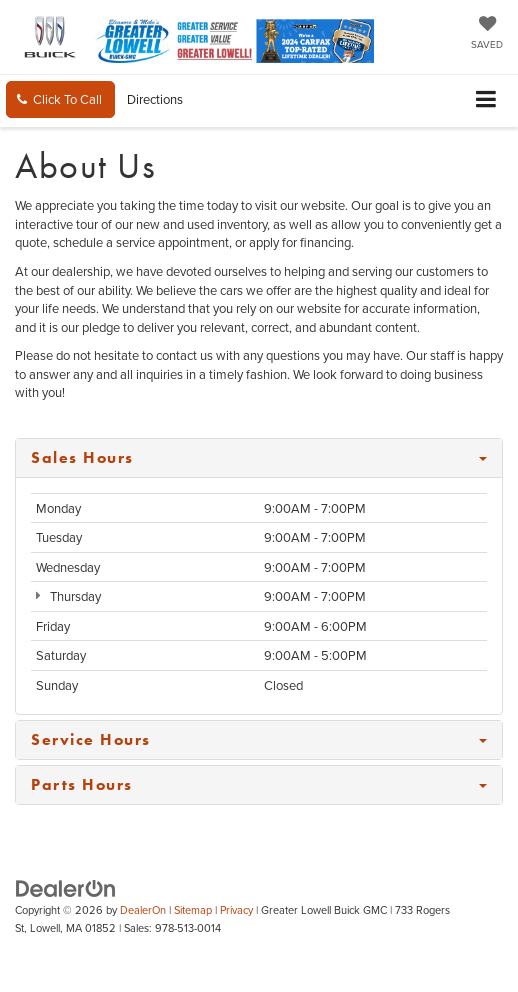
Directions (155, 99)
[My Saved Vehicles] (487, 34)
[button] (60, 99)
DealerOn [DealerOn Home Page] (143, 910)
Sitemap (193, 910)
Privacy (236, 910)
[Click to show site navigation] (486, 100)
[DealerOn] (66, 887)
